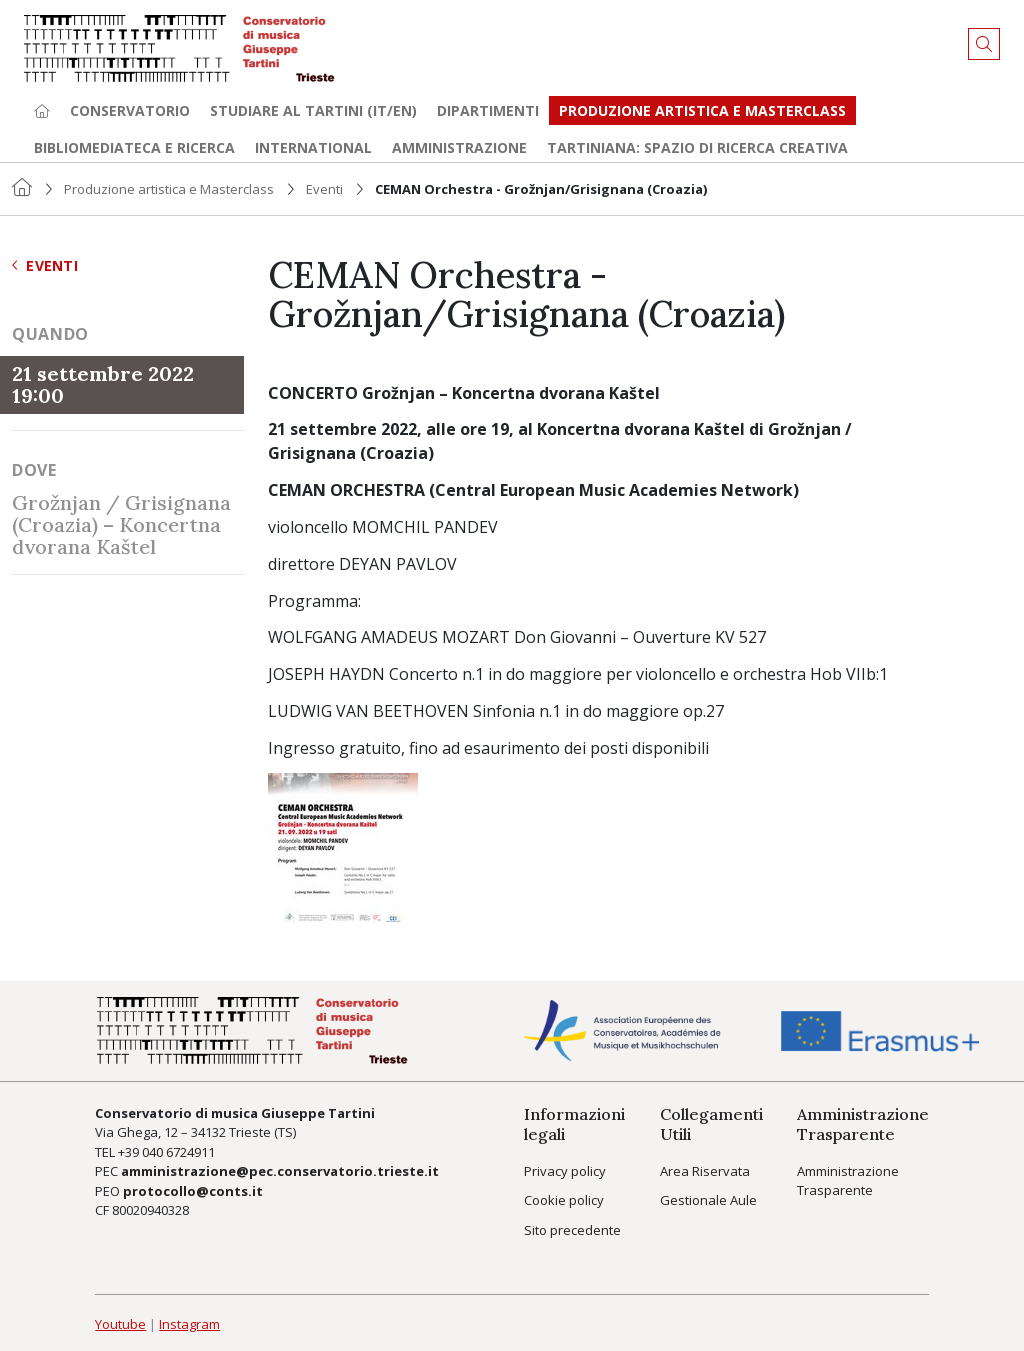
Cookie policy (564, 1200)
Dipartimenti (488, 110)
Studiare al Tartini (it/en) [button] (313, 110)
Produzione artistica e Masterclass (702, 110)
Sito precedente (572, 1230)
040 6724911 (178, 1152)
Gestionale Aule (708, 1200)
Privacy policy (565, 1171)
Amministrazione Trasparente (848, 1181)
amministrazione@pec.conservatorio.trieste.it (280, 1171)
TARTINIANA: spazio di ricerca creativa (697, 147)
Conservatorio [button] (130, 110)
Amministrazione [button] (459, 147)
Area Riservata (705, 1171)
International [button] (313, 147)
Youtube (120, 1324)
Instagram (189, 1324)
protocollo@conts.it (193, 1191)
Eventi (324, 189)
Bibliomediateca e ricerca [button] (134, 147)
